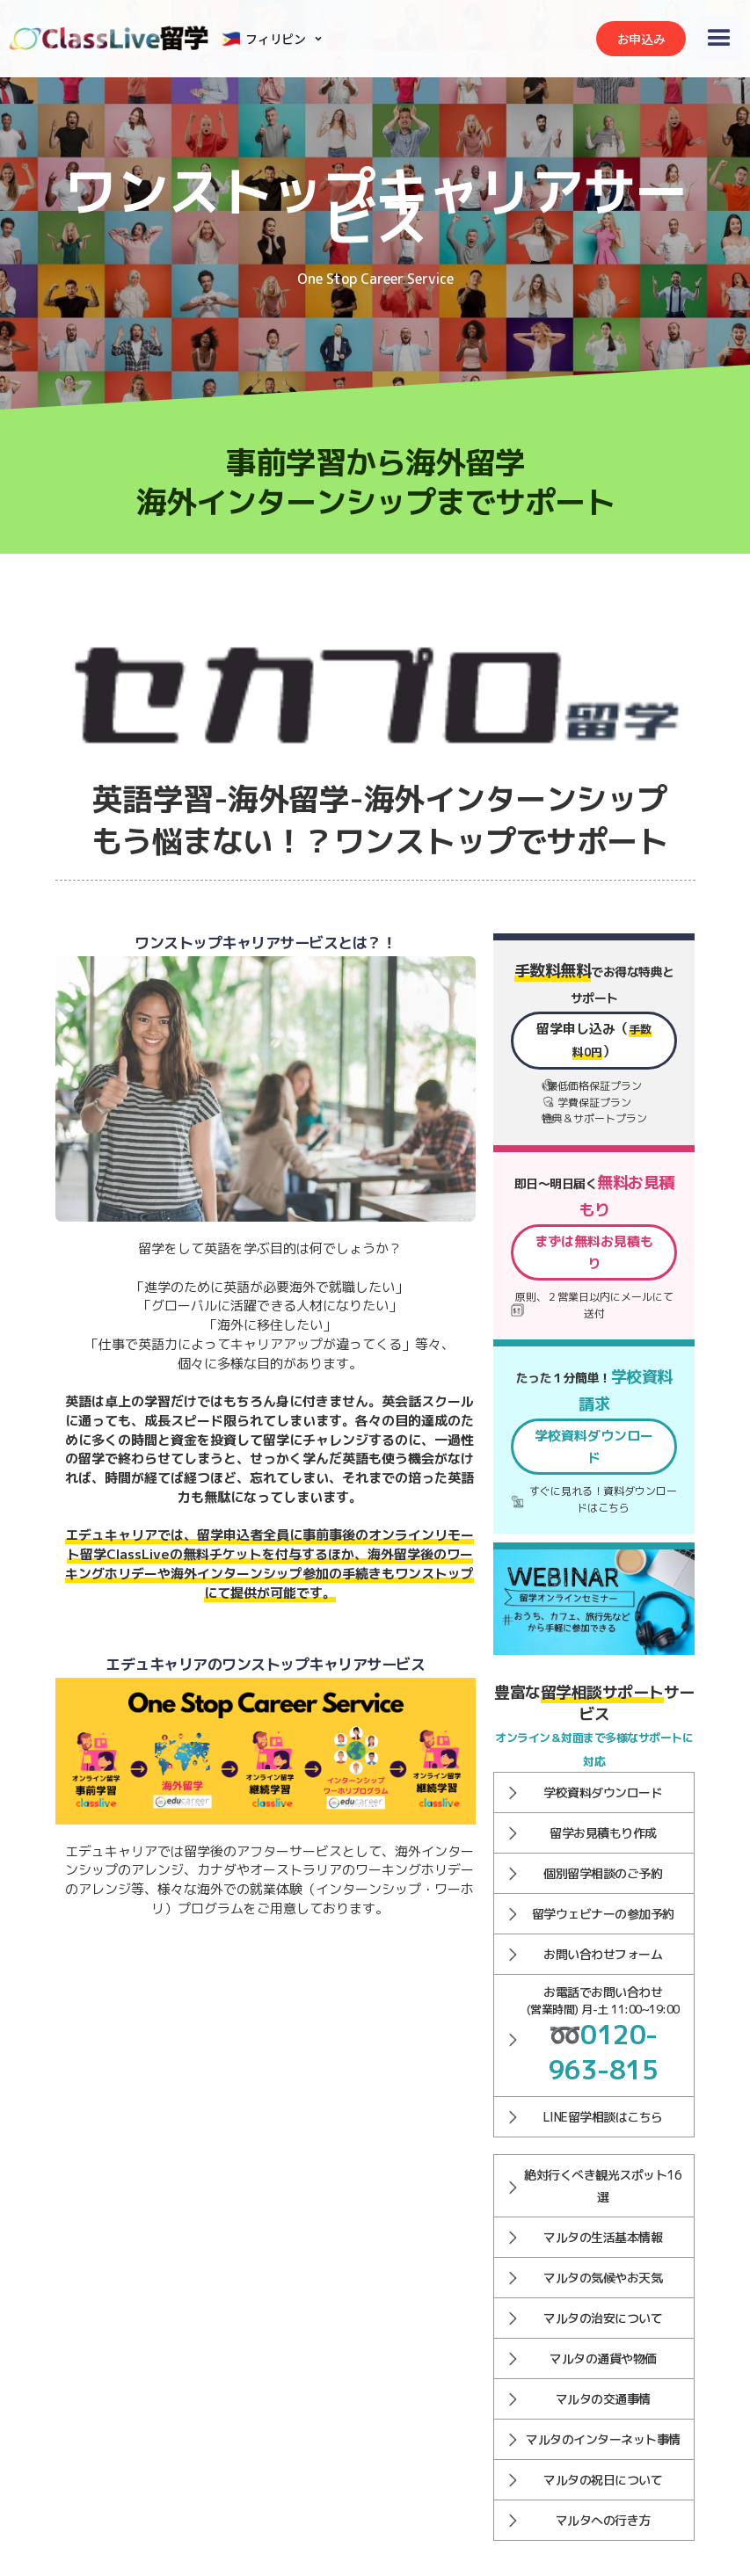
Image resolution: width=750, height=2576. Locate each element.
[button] (275, 38)
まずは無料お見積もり (594, 1252)
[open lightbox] (266, 1751)
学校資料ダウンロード (594, 1446)
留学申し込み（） (595, 1040)
